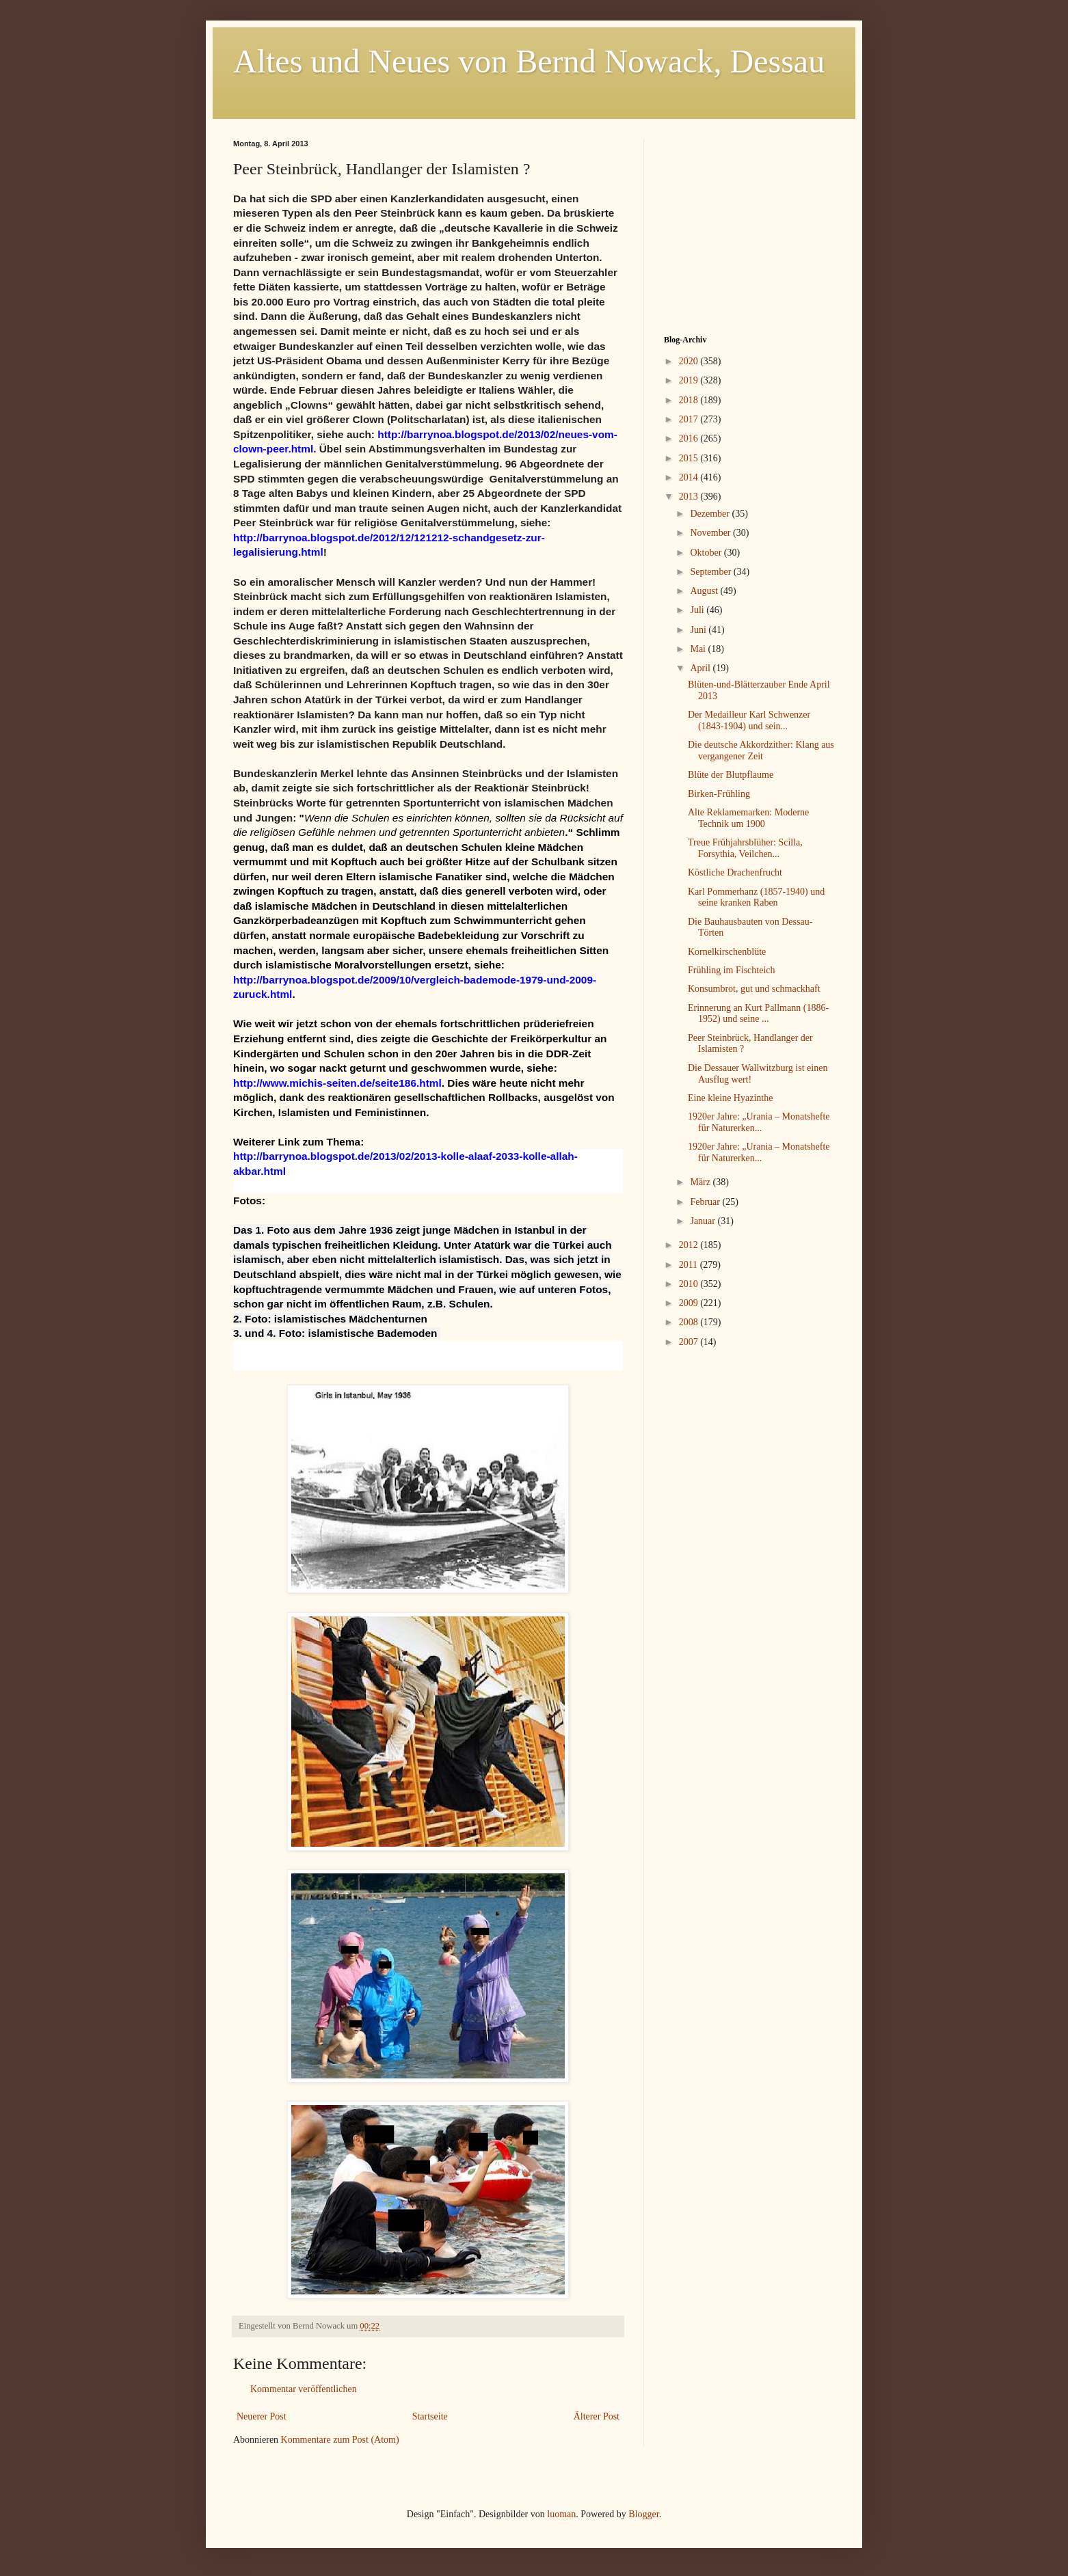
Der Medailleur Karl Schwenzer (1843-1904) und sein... (749, 720)
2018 (690, 400)
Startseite (430, 2416)
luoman (561, 2514)
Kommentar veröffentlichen (303, 2389)
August (705, 591)
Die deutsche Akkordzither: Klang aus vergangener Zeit (761, 750)
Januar (703, 1221)
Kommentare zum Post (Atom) (340, 2440)
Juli (698, 610)
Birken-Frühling (719, 794)
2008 (690, 1322)
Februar (706, 1202)
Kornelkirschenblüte (727, 952)
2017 (690, 419)
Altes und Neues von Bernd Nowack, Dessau (529, 61)
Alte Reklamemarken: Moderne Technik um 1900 (748, 818)
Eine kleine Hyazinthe (730, 1098)
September (711, 572)
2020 (690, 361)
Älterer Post (596, 2416)
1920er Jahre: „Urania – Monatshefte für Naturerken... (759, 1122)
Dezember (711, 514)
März (701, 1182)
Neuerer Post (261, 2416)
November (711, 533)
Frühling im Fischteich (731, 970)
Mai (699, 649)
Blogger (643, 2514)
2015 (690, 458)
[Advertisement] (749, 224)
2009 (690, 1303)
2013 (690, 496)
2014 (690, 477)
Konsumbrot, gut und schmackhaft (754, 989)
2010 (690, 1284)
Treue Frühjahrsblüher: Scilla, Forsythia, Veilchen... (745, 848)
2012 (690, 1245)
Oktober (706, 552)
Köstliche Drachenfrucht (735, 872)
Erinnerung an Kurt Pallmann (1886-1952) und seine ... (758, 1014)
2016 (690, 438)
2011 (689, 1265)
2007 (690, 1342)
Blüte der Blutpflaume (730, 775)
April (701, 668)
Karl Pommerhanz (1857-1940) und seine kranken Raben (756, 897)
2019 (690, 380)
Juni (699, 630)
